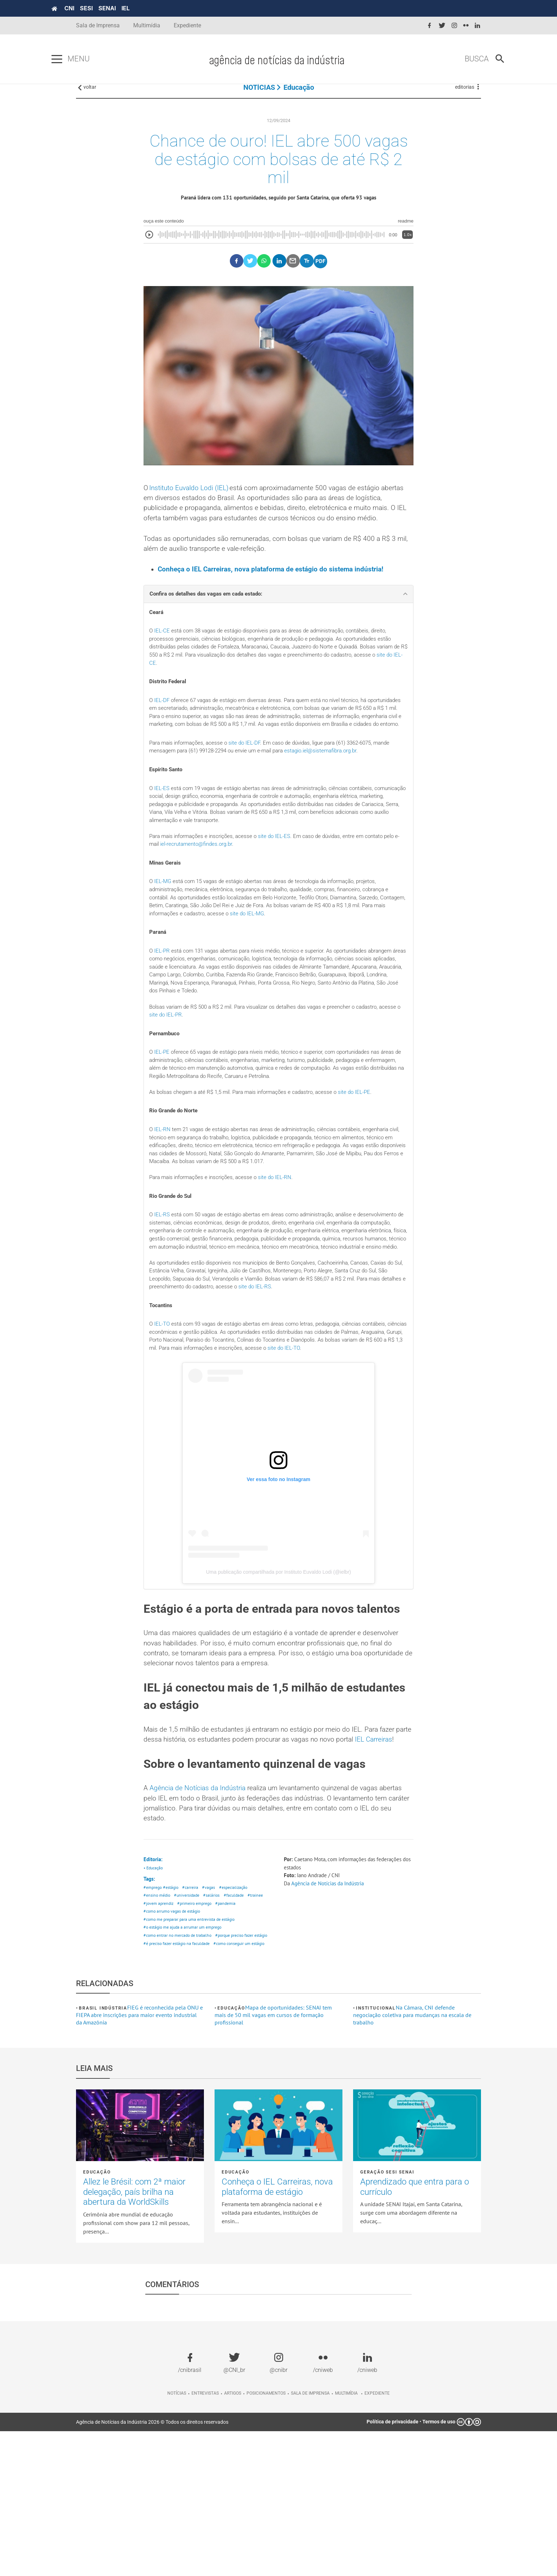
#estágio (173, 2011)
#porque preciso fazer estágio (172, 2071)
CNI (94, 8)
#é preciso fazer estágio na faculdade (179, 2080)
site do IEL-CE (214, 694)
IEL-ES (162, 833)
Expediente (187, 25)
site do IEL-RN (281, 1242)
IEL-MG (164, 931)
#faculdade (239, 2020)
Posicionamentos (266, 2538)
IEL (150, 8)
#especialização (239, 2011)
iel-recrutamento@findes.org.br (216, 892)
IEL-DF (163, 733)
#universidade (190, 2020)
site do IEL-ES (281, 884)
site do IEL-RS (315, 1365)
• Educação (154, 1991)
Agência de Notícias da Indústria (199, 1908)
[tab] (278, 623)
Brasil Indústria (103, 2152)
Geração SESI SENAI (387, 2316)
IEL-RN (163, 1191)
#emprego (154, 2011)
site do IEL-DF (250, 786)
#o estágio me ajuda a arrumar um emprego (186, 2054)
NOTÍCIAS (259, 96)
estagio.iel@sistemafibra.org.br (335, 794)
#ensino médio (158, 2020)
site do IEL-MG (279, 965)
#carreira (194, 2011)
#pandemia (232, 2029)
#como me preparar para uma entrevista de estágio (192, 2046)
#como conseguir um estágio (171, 2088)
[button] (278, 623)
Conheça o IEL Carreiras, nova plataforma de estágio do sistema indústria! (275, 597)
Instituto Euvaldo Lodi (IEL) (191, 502)
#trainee (262, 2020)
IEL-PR (163, 1003)
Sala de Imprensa (98, 25)
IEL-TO (163, 1404)
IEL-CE (163, 660)
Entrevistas (205, 2538)
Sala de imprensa (310, 2538)
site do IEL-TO (359, 1429)
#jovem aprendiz (160, 2029)
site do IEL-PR (190, 1071)
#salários (215, 2020)
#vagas (213, 2011)
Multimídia (146, 25)
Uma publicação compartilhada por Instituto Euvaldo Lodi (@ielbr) (278, 1653)
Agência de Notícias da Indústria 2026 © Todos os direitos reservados (152, 2566)
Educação (298, 96)
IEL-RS (163, 1280)
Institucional (375, 2152)
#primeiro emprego (199, 2029)
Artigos (232, 2538)
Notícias (176, 2538)
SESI (110, 8)
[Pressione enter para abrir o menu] (81, 59)
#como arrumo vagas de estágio (174, 2037)
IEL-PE (163, 1110)
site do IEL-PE (367, 1152)
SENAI (131, 8)
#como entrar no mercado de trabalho (180, 2063)
